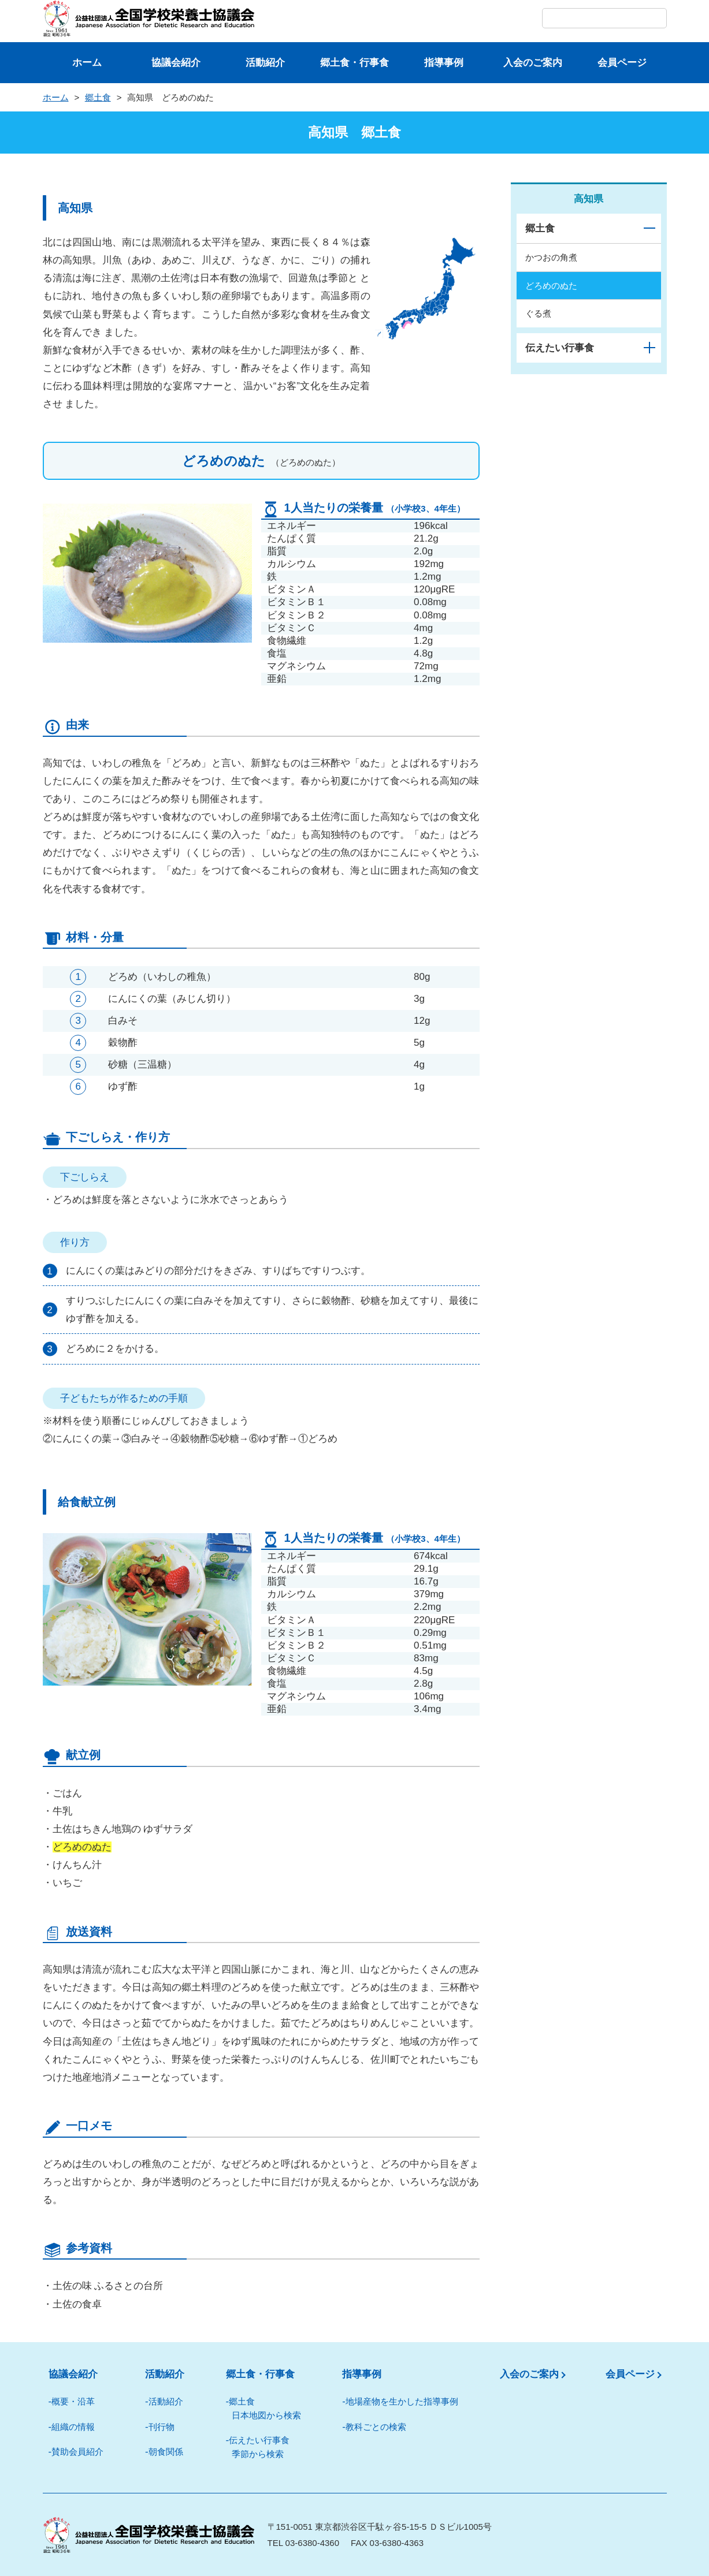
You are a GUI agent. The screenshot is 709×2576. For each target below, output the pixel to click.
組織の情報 (73, 2427)
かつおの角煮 (551, 257)
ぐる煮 (538, 313)
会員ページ (622, 62)
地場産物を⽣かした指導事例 (402, 2401)
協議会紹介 (176, 62)
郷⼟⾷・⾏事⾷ (354, 62)
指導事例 (443, 62)
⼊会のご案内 (532, 62)
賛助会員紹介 (77, 2451)
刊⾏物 (162, 2427)
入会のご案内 (529, 2374)
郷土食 (98, 97)
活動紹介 (265, 62)
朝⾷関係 (166, 2451)
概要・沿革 (73, 2401)
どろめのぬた (551, 285)
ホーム (87, 62)
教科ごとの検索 (376, 2427)
